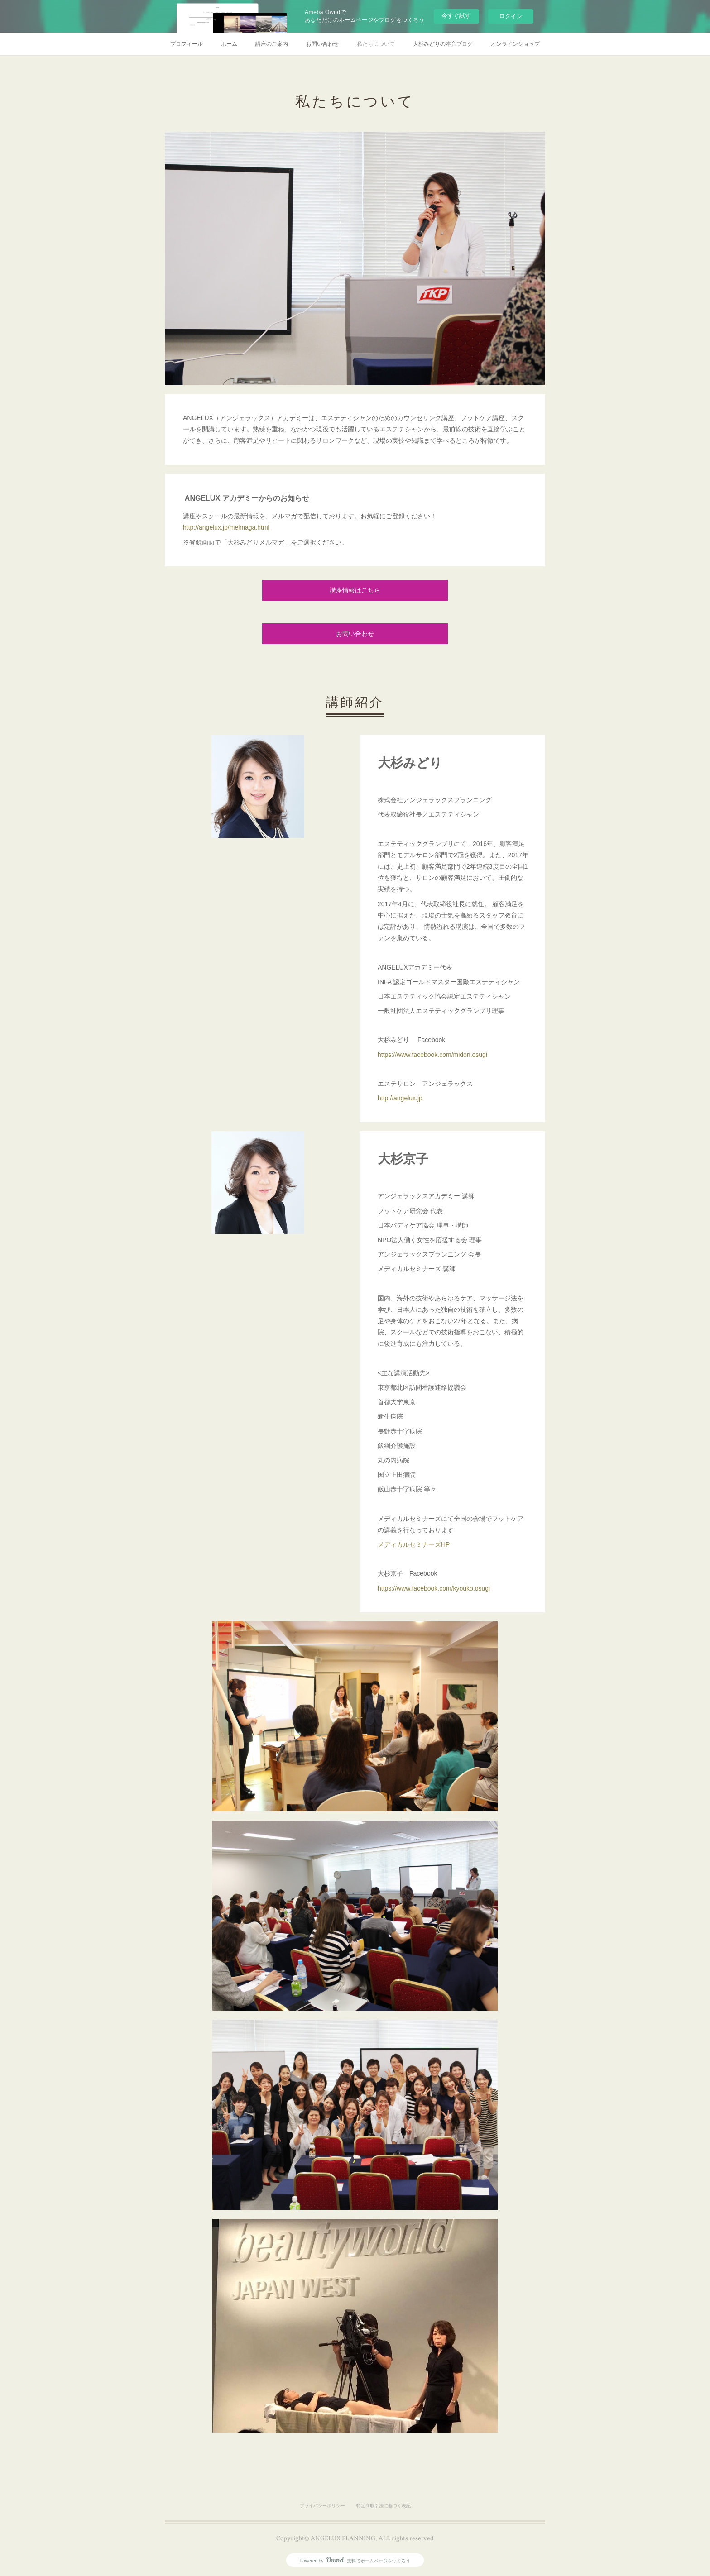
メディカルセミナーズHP (414, 1544)
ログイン (511, 16)
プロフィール (186, 44)
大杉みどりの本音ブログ (443, 44)
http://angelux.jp (400, 1098)
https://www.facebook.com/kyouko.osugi (434, 1588)
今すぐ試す (456, 15)
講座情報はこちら (355, 591)
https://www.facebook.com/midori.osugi (432, 1054)
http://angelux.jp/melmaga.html (226, 527)
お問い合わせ (322, 44)
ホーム (229, 44)
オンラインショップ (515, 44)
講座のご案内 (271, 44)
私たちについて (376, 44)
